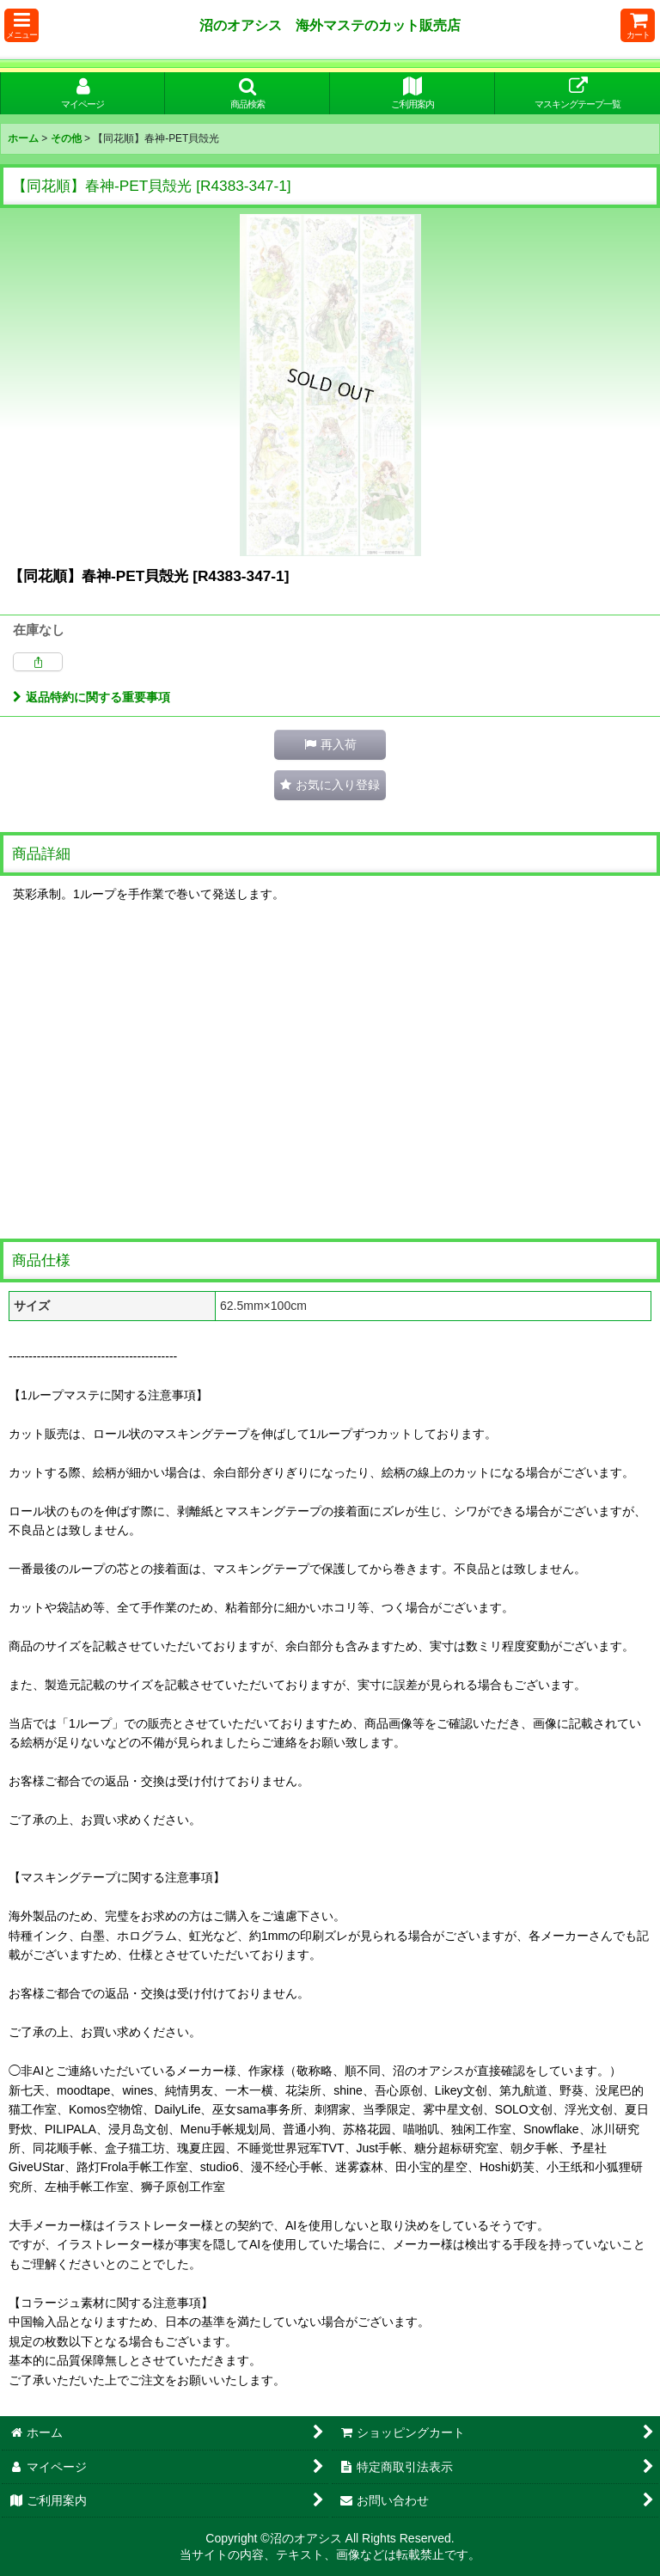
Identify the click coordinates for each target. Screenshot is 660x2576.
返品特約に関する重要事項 (91, 697)
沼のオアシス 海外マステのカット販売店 (330, 25)
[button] (21, 25)
